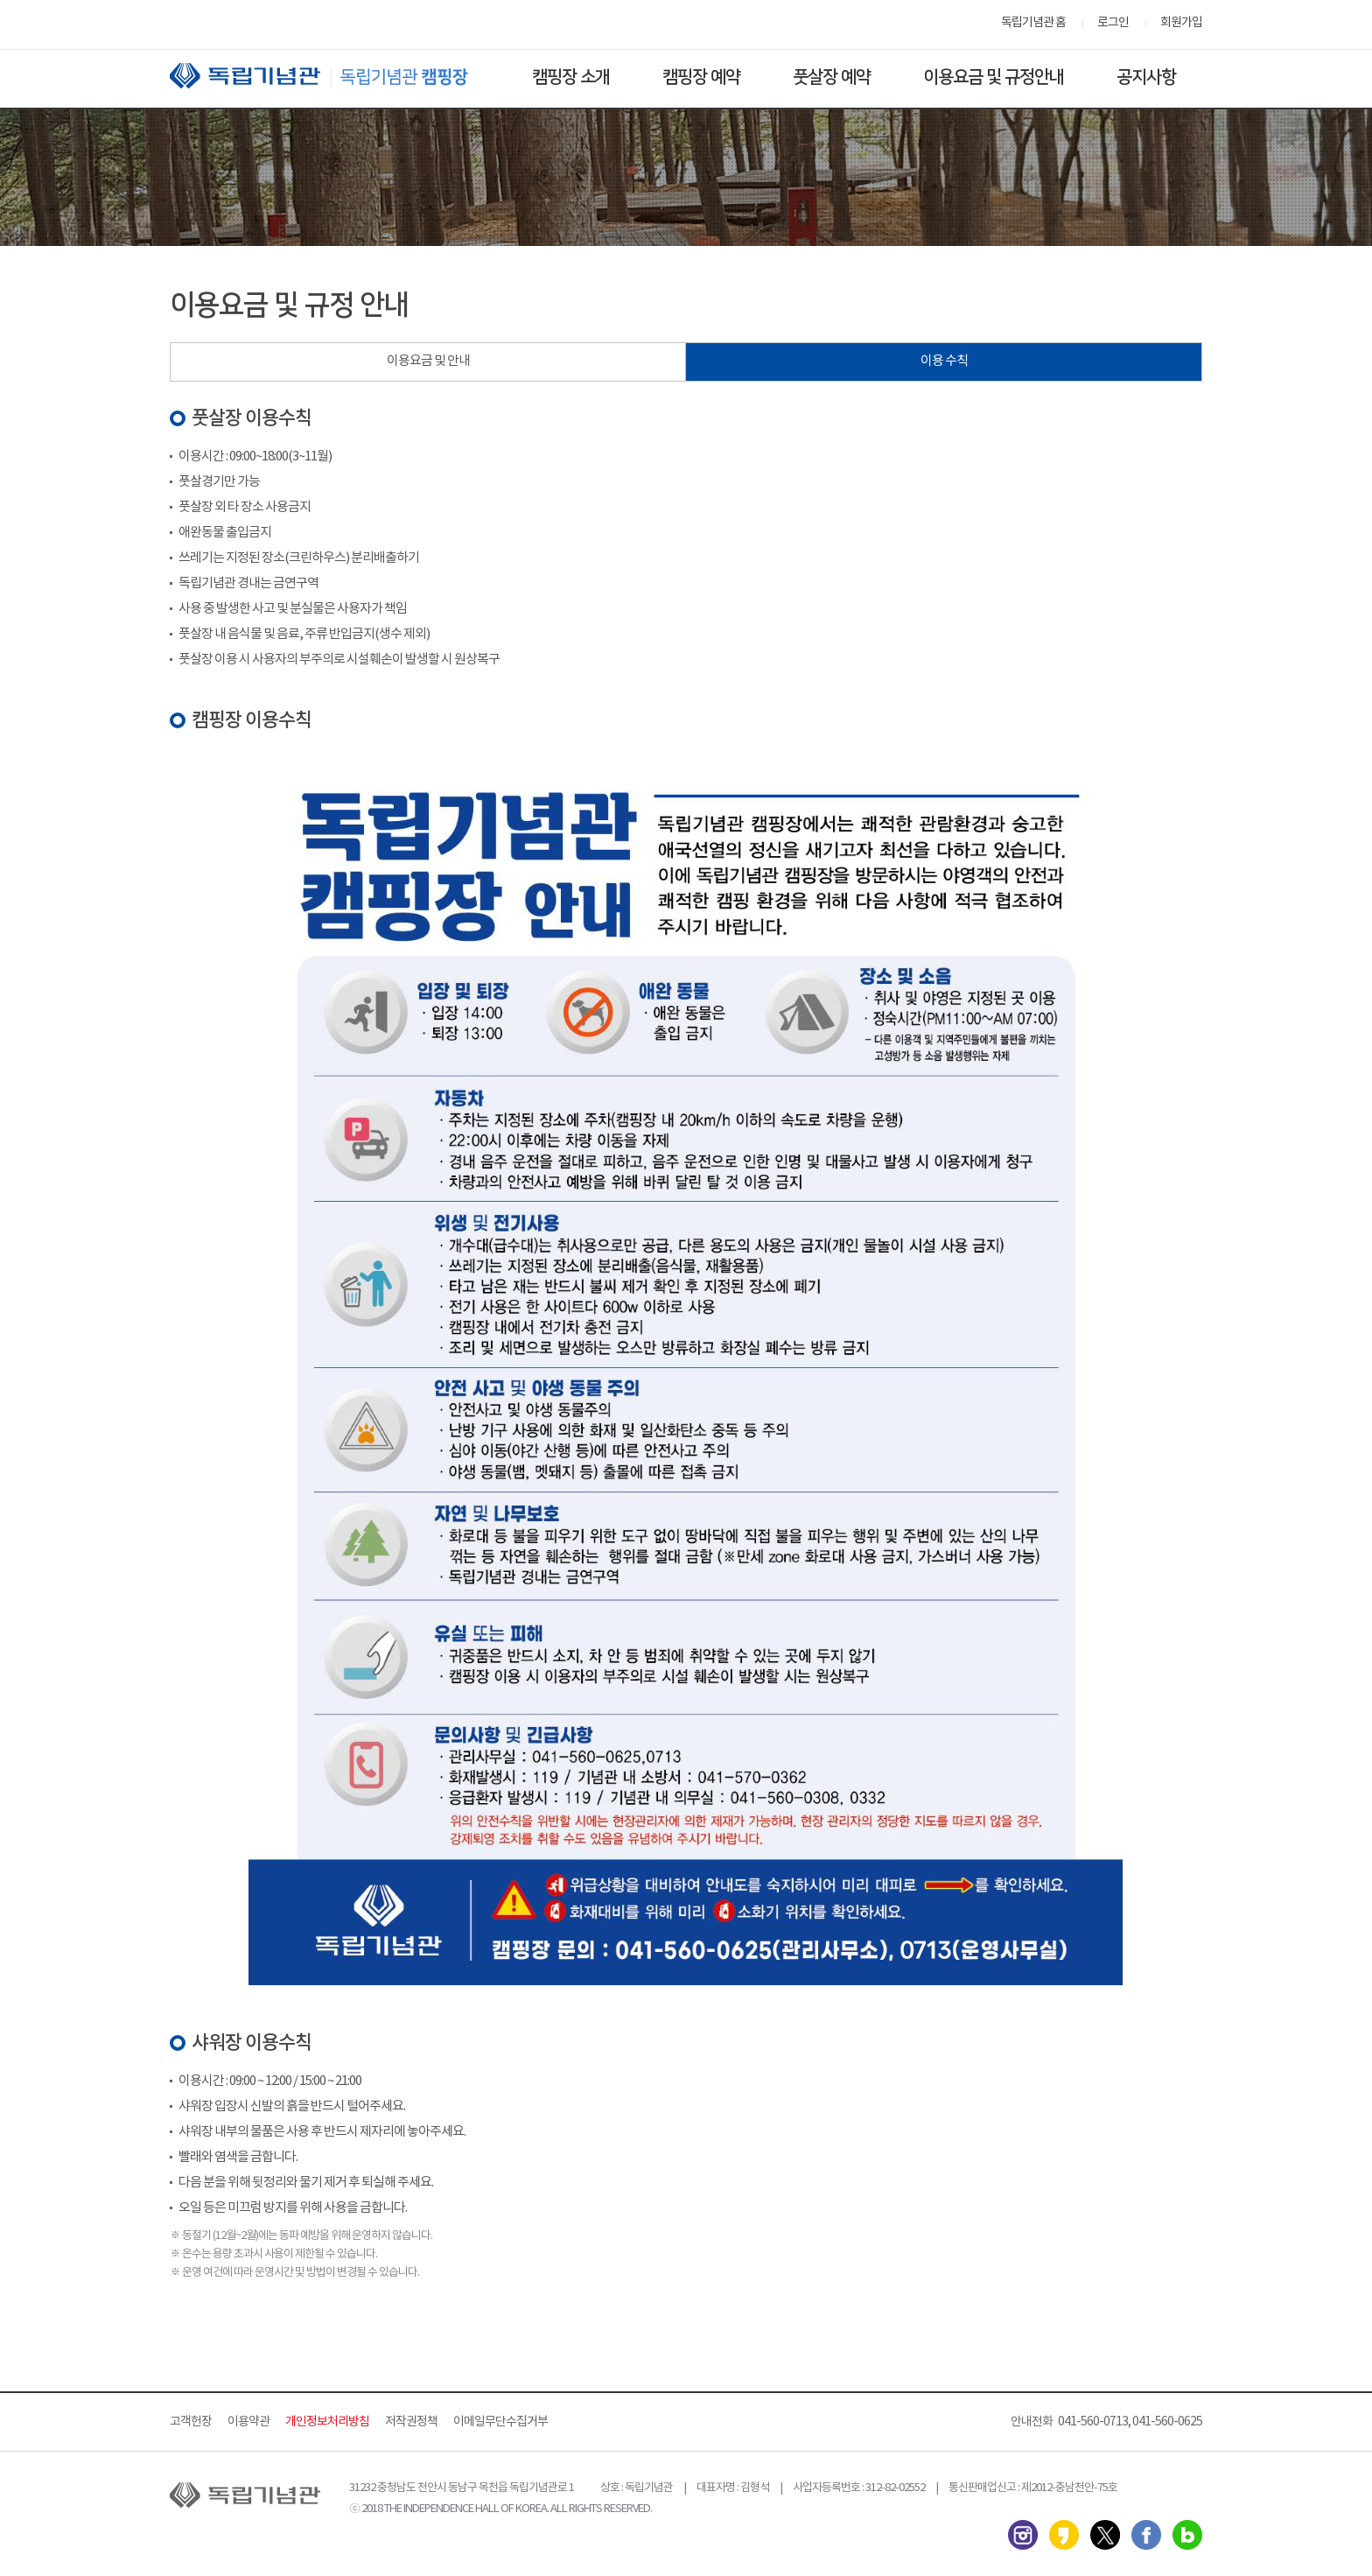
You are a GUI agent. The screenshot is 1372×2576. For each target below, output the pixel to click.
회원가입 (1181, 23)
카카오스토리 (1064, 2535)
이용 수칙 (944, 361)
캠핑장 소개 (571, 77)
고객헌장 (191, 2422)
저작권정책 (411, 2422)
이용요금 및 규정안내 (993, 77)
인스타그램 (1023, 2535)
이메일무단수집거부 (500, 2422)
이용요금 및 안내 (428, 361)
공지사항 (1146, 77)
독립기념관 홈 (1033, 23)
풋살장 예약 (832, 77)
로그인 (1113, 23)
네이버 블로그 (1187, 2535)
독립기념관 (335, 75)
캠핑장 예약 (701, 77)
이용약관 (249, 2422)
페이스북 (1146, 2535)
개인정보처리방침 (327, 2422)
